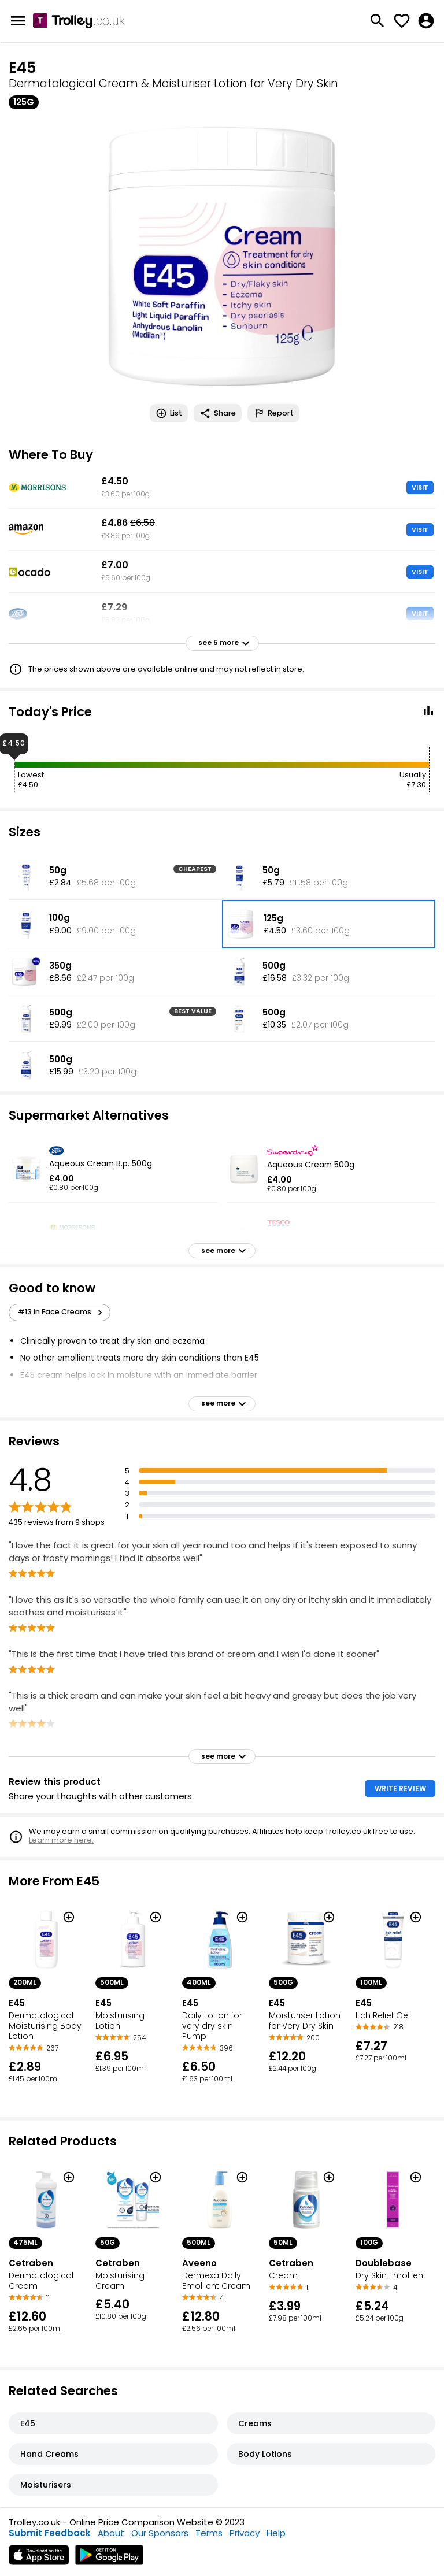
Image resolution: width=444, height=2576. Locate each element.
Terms (209, 2533)
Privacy (245, 2533)
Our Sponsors (159, 2533)
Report (273, 413)
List (169, 413)
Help (276, 2533)
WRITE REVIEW (400, 1788)
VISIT (420, 487)
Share (217, 413)
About (111, 2533)
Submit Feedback (50, 2533)
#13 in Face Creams (62, 1312)
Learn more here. (61, 1839)
